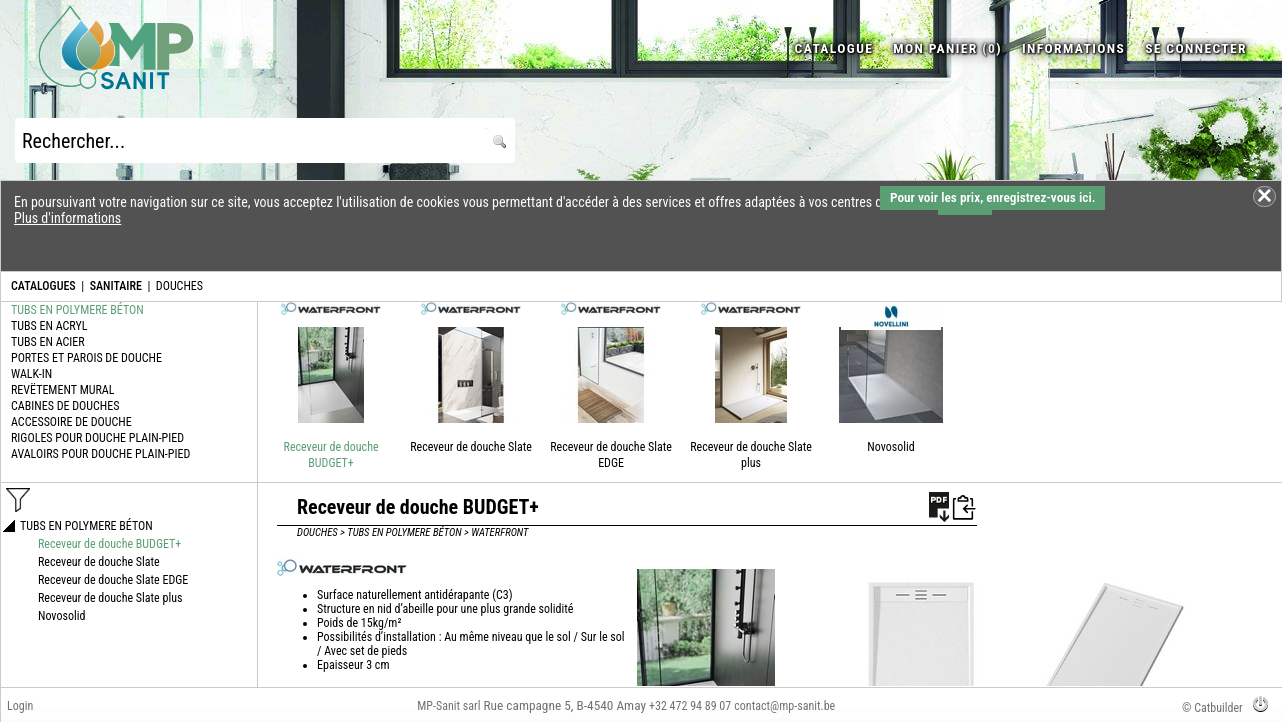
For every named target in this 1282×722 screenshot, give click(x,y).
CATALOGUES (43, 286)
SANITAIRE (116, 286)
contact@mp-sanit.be (784, 706)
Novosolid (890, 447)
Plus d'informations (67, 218)
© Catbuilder (1212, 708)
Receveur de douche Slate (471, 447)
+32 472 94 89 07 (690, 706)
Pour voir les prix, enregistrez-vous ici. (992, 197)
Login (20, 706)
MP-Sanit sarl (448, 706)
